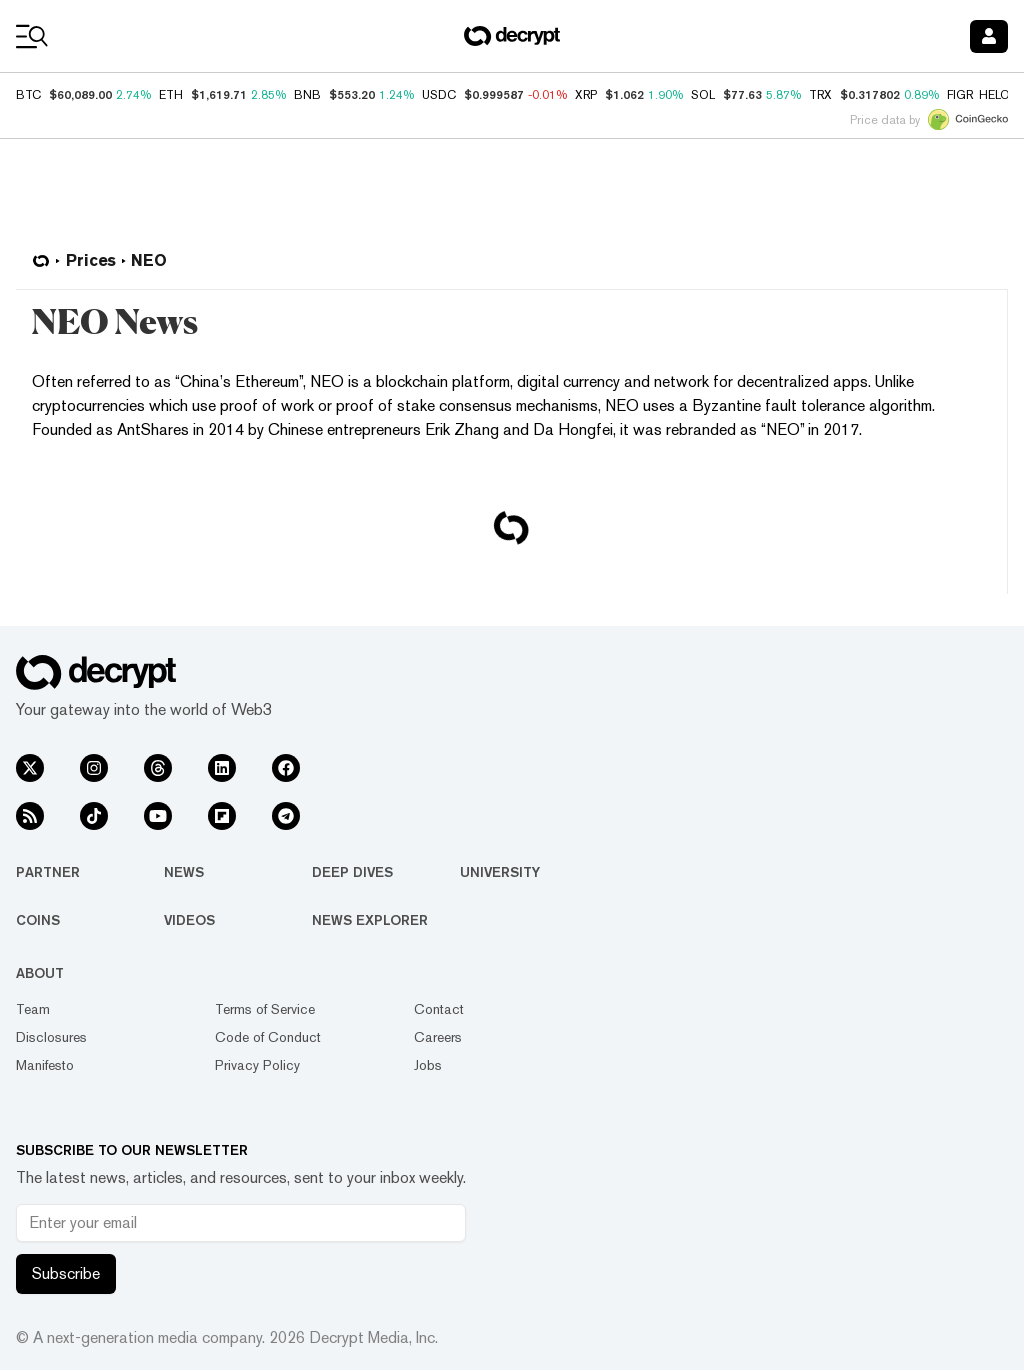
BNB (307, 95)
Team (33, 1009)
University (500, 872)
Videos (189, 920)
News (184, 872)
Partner (48, 872)
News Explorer (370, 920)
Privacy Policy (257, 1065)
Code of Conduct (268, 1037)
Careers (438, 1037)
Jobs (428, 1065)
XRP (586, 95)
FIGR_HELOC (983, 95)
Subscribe (66, 1273)
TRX (820, 95)
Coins (38, 920)
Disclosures (51, 1037)
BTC (28, 95)
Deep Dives (352, 872)
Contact (439, 1009)
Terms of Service (265, 1009)
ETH (171, 95)
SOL (703, 95)
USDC (439, 95)
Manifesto (45, 1065)
